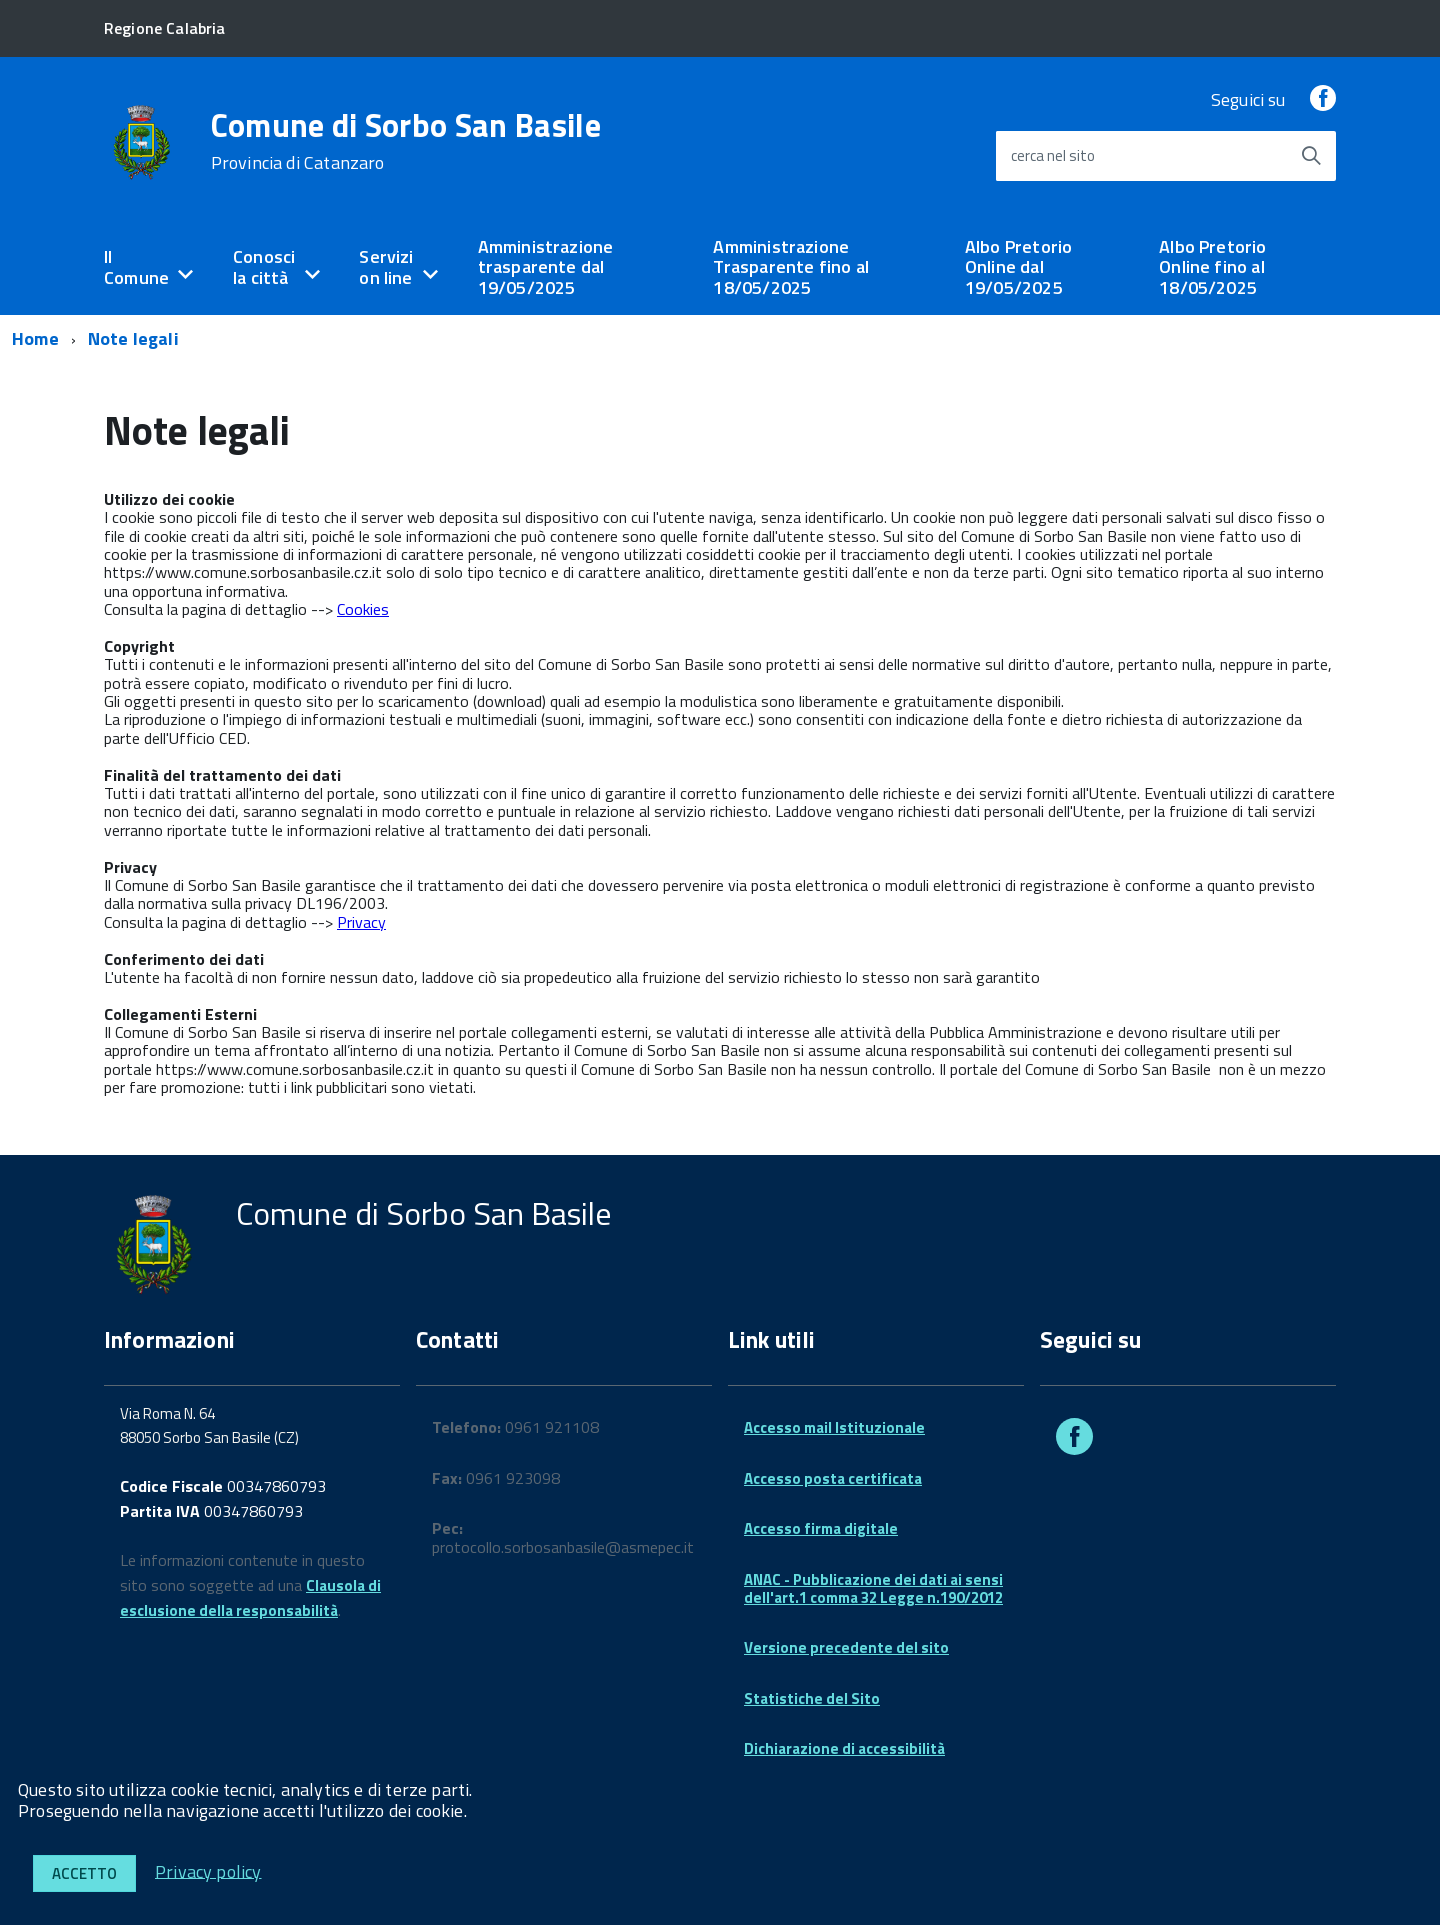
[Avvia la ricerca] (1311, 156)
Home (35, 338)
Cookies (363, 609)
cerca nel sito (1053, 155)
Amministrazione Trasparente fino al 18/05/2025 (790, 267)
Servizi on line (386, 267)
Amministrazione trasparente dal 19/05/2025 (546, 267)
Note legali (133, 338)
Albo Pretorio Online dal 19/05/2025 (1018, 267)
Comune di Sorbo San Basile (406, 141)
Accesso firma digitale (821, 1528)
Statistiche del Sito (812, 1698)
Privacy (361, 922)
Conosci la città (264, 267)
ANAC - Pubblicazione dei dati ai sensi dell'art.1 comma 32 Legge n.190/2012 (873, 1588)
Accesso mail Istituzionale (834, 1427)
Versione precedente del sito (846, 1647)
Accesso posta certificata (833, 1478)
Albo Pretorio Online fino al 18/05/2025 (1212, 267)
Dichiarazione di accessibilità (844, 1748)
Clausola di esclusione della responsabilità (250, 1598)
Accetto (84, 1873)
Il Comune (136, 267)
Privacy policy (208, 1870)
